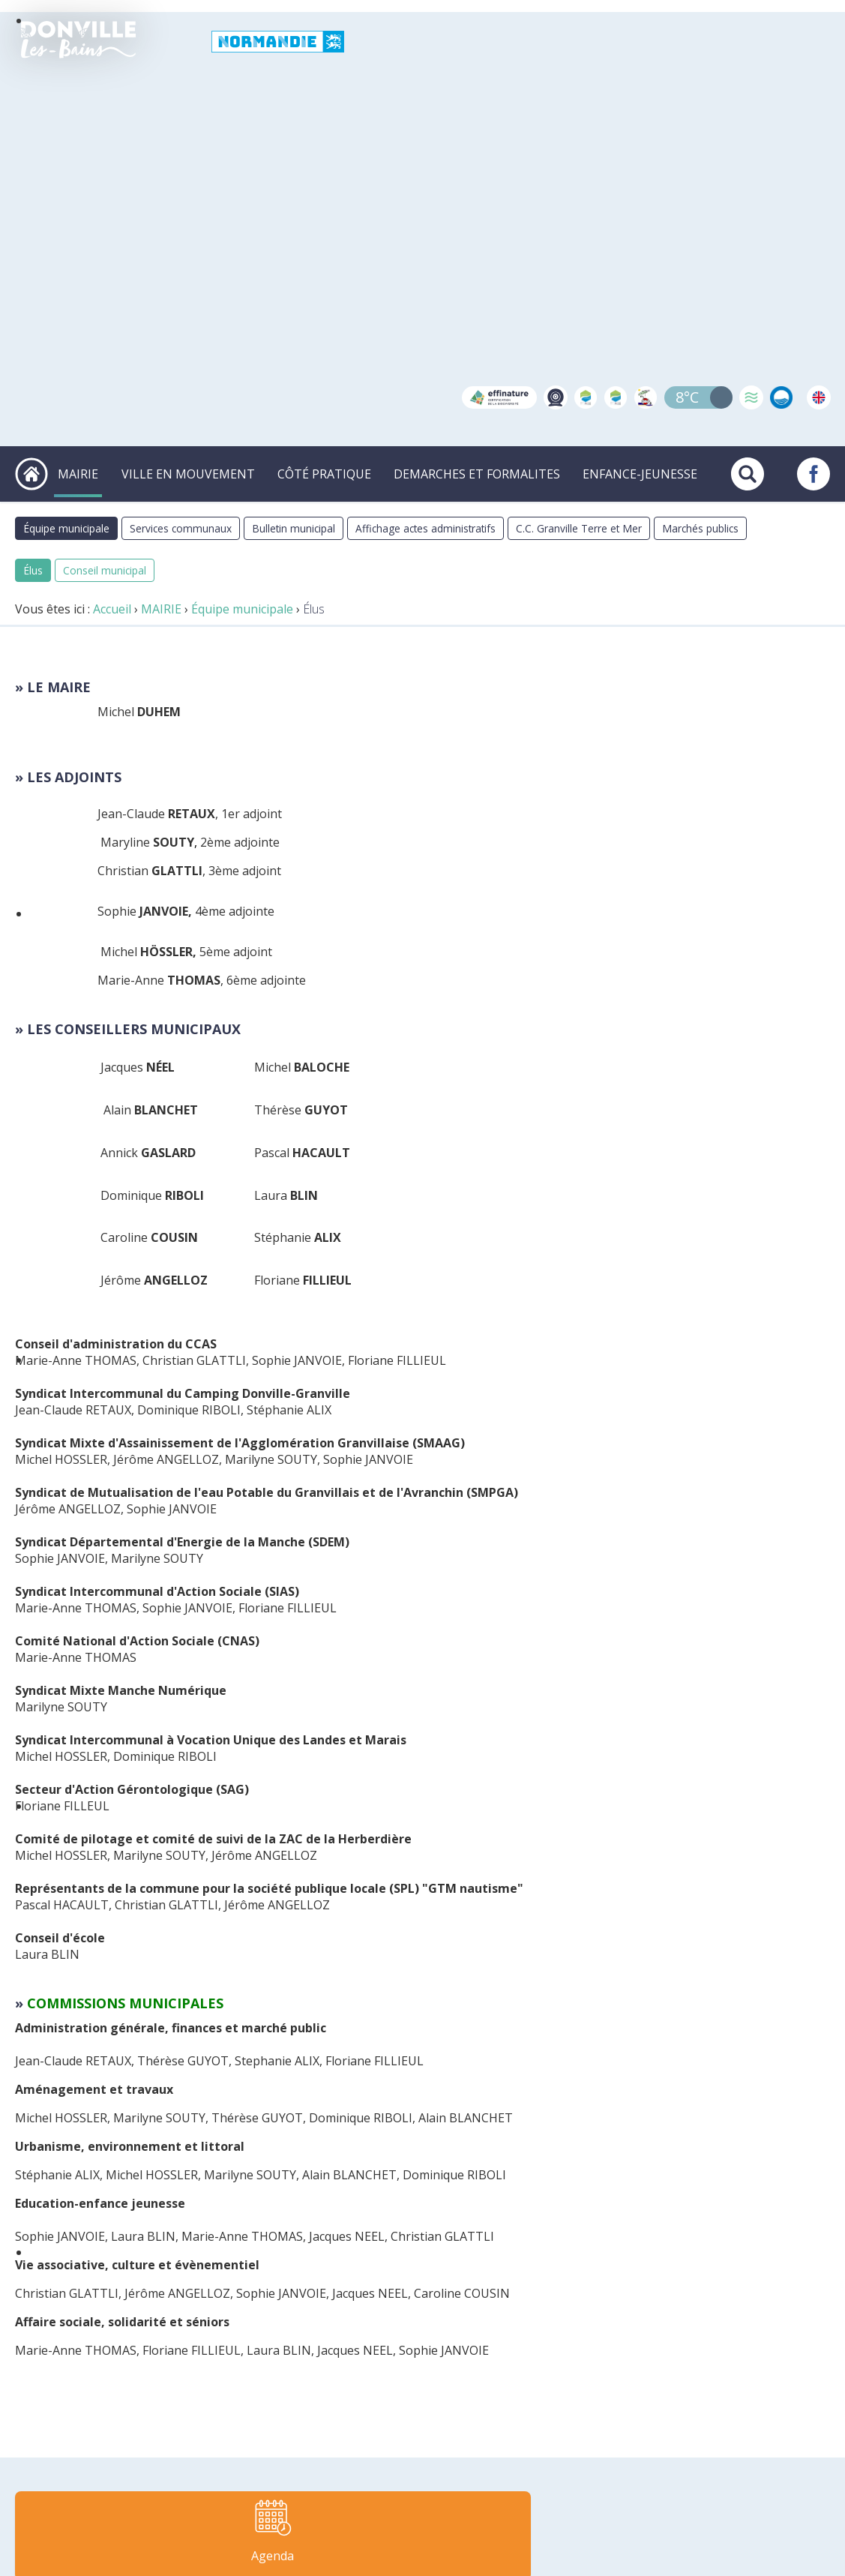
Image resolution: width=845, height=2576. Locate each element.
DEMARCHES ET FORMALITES (479, 472)
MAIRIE (87, 472)
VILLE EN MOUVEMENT (194, 472)
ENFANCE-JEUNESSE (640, 472)
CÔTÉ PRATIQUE (329, 472)
